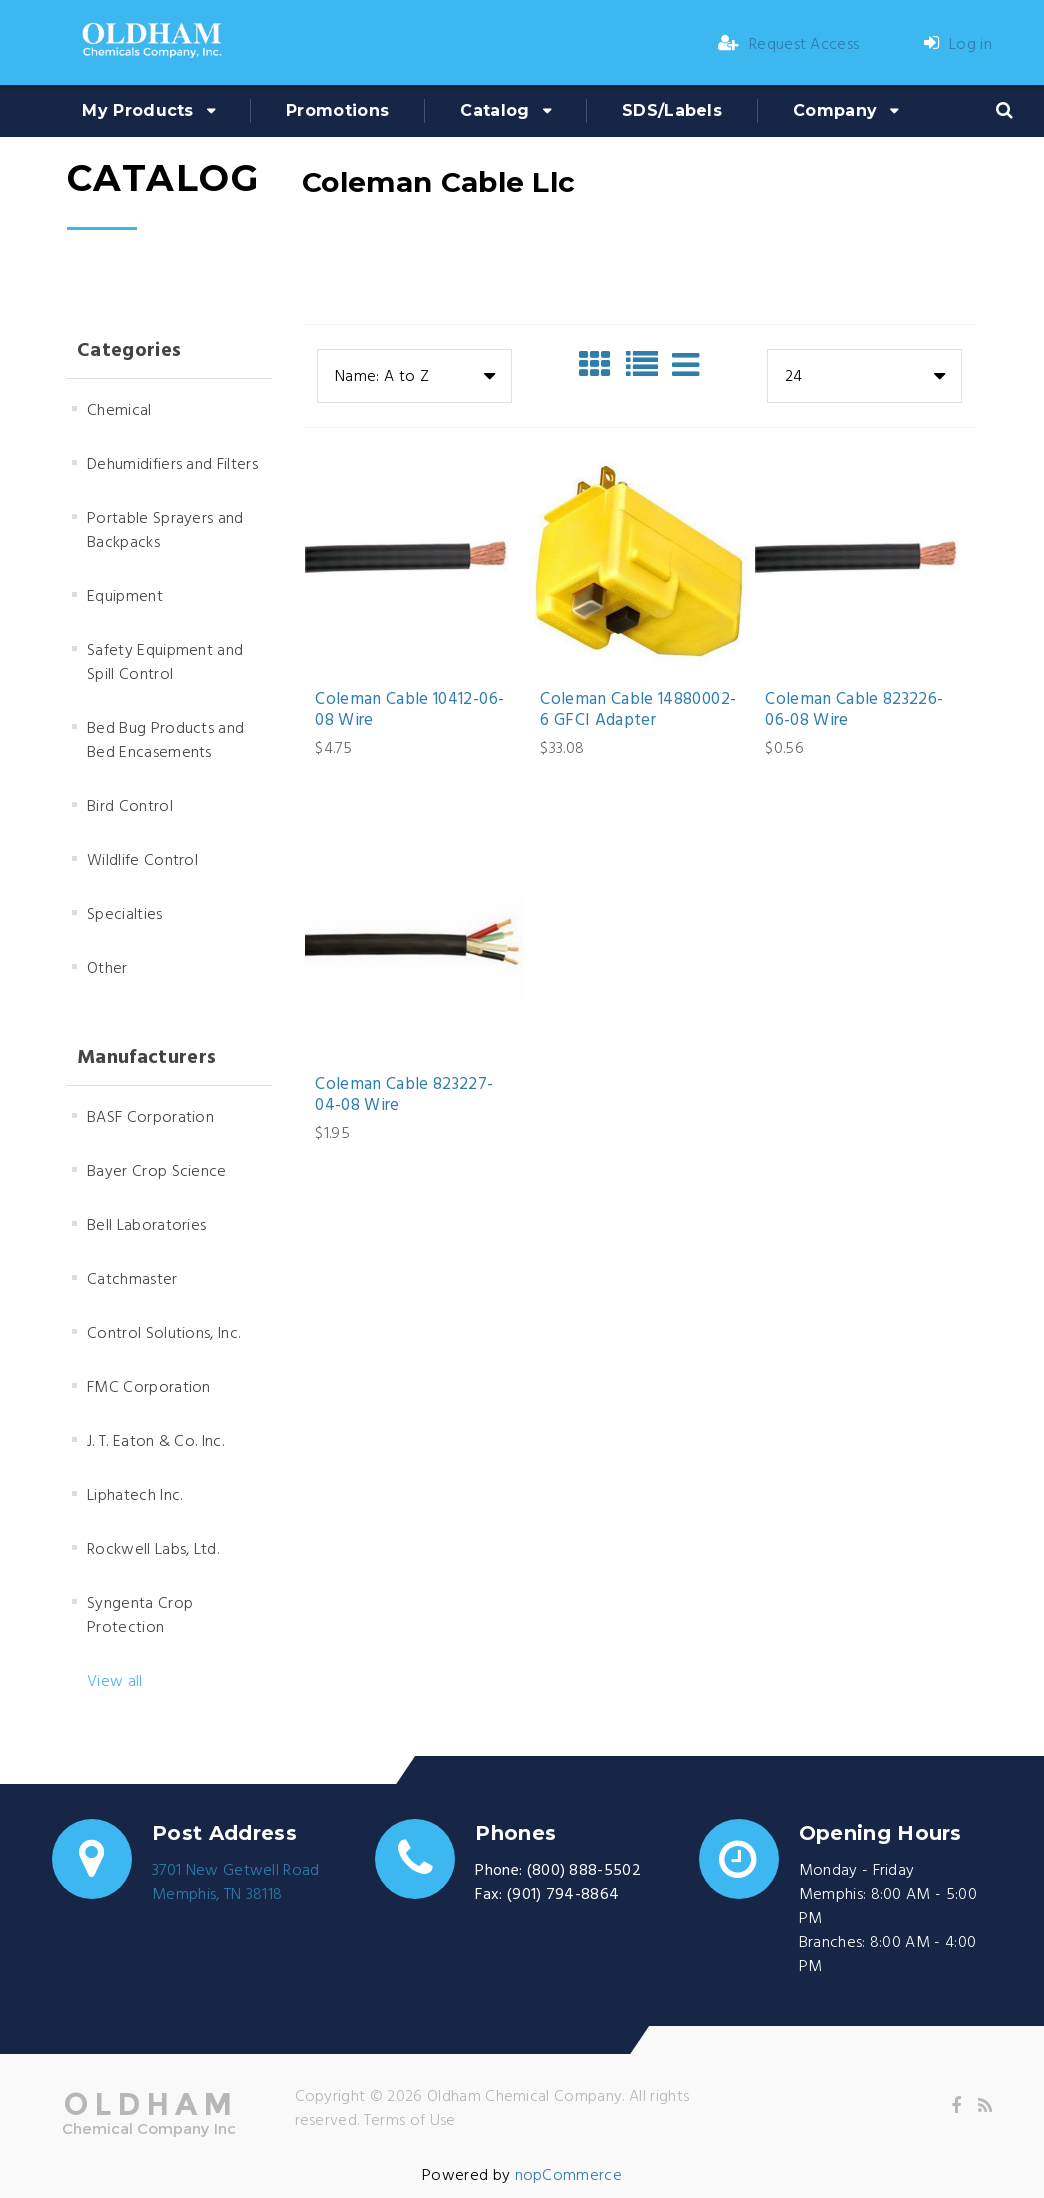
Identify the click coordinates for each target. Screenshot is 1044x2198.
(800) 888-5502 (584, 1871)
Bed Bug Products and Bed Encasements (165, 741)
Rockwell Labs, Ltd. (153, 1550)
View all (115, 1682)
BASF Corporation (150, 1118)
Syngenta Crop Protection (140, 1616)
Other (107, 969)
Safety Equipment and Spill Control (165, 663)
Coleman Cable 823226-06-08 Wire (854, 710)
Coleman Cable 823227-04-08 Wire (404, 1095)
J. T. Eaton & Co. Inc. (155, 1442)
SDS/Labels (672, 110)
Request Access (789, 45)
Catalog (494, 110)
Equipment (125, 597)
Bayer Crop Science (157, 1172)
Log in (958, 45)
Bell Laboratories (146, 1226)
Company (835, 110)
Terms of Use (410, 2121)
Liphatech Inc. (134, 1496)
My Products (138, 110)
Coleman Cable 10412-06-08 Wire (409, 710)
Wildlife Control (142, 861)
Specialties (125, 915)
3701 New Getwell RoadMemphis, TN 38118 (236, 1883)
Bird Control (130, 807)
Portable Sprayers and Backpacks (165, 531)
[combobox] (414, 376)
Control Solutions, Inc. (163, 1334)
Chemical (119, 411)
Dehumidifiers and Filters (172, 465)
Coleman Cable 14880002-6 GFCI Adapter (638, 710)
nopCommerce (569, 2176)
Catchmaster (132, 1280)
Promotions (337, 110)
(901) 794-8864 (563, 1895)
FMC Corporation (149, 1388)
